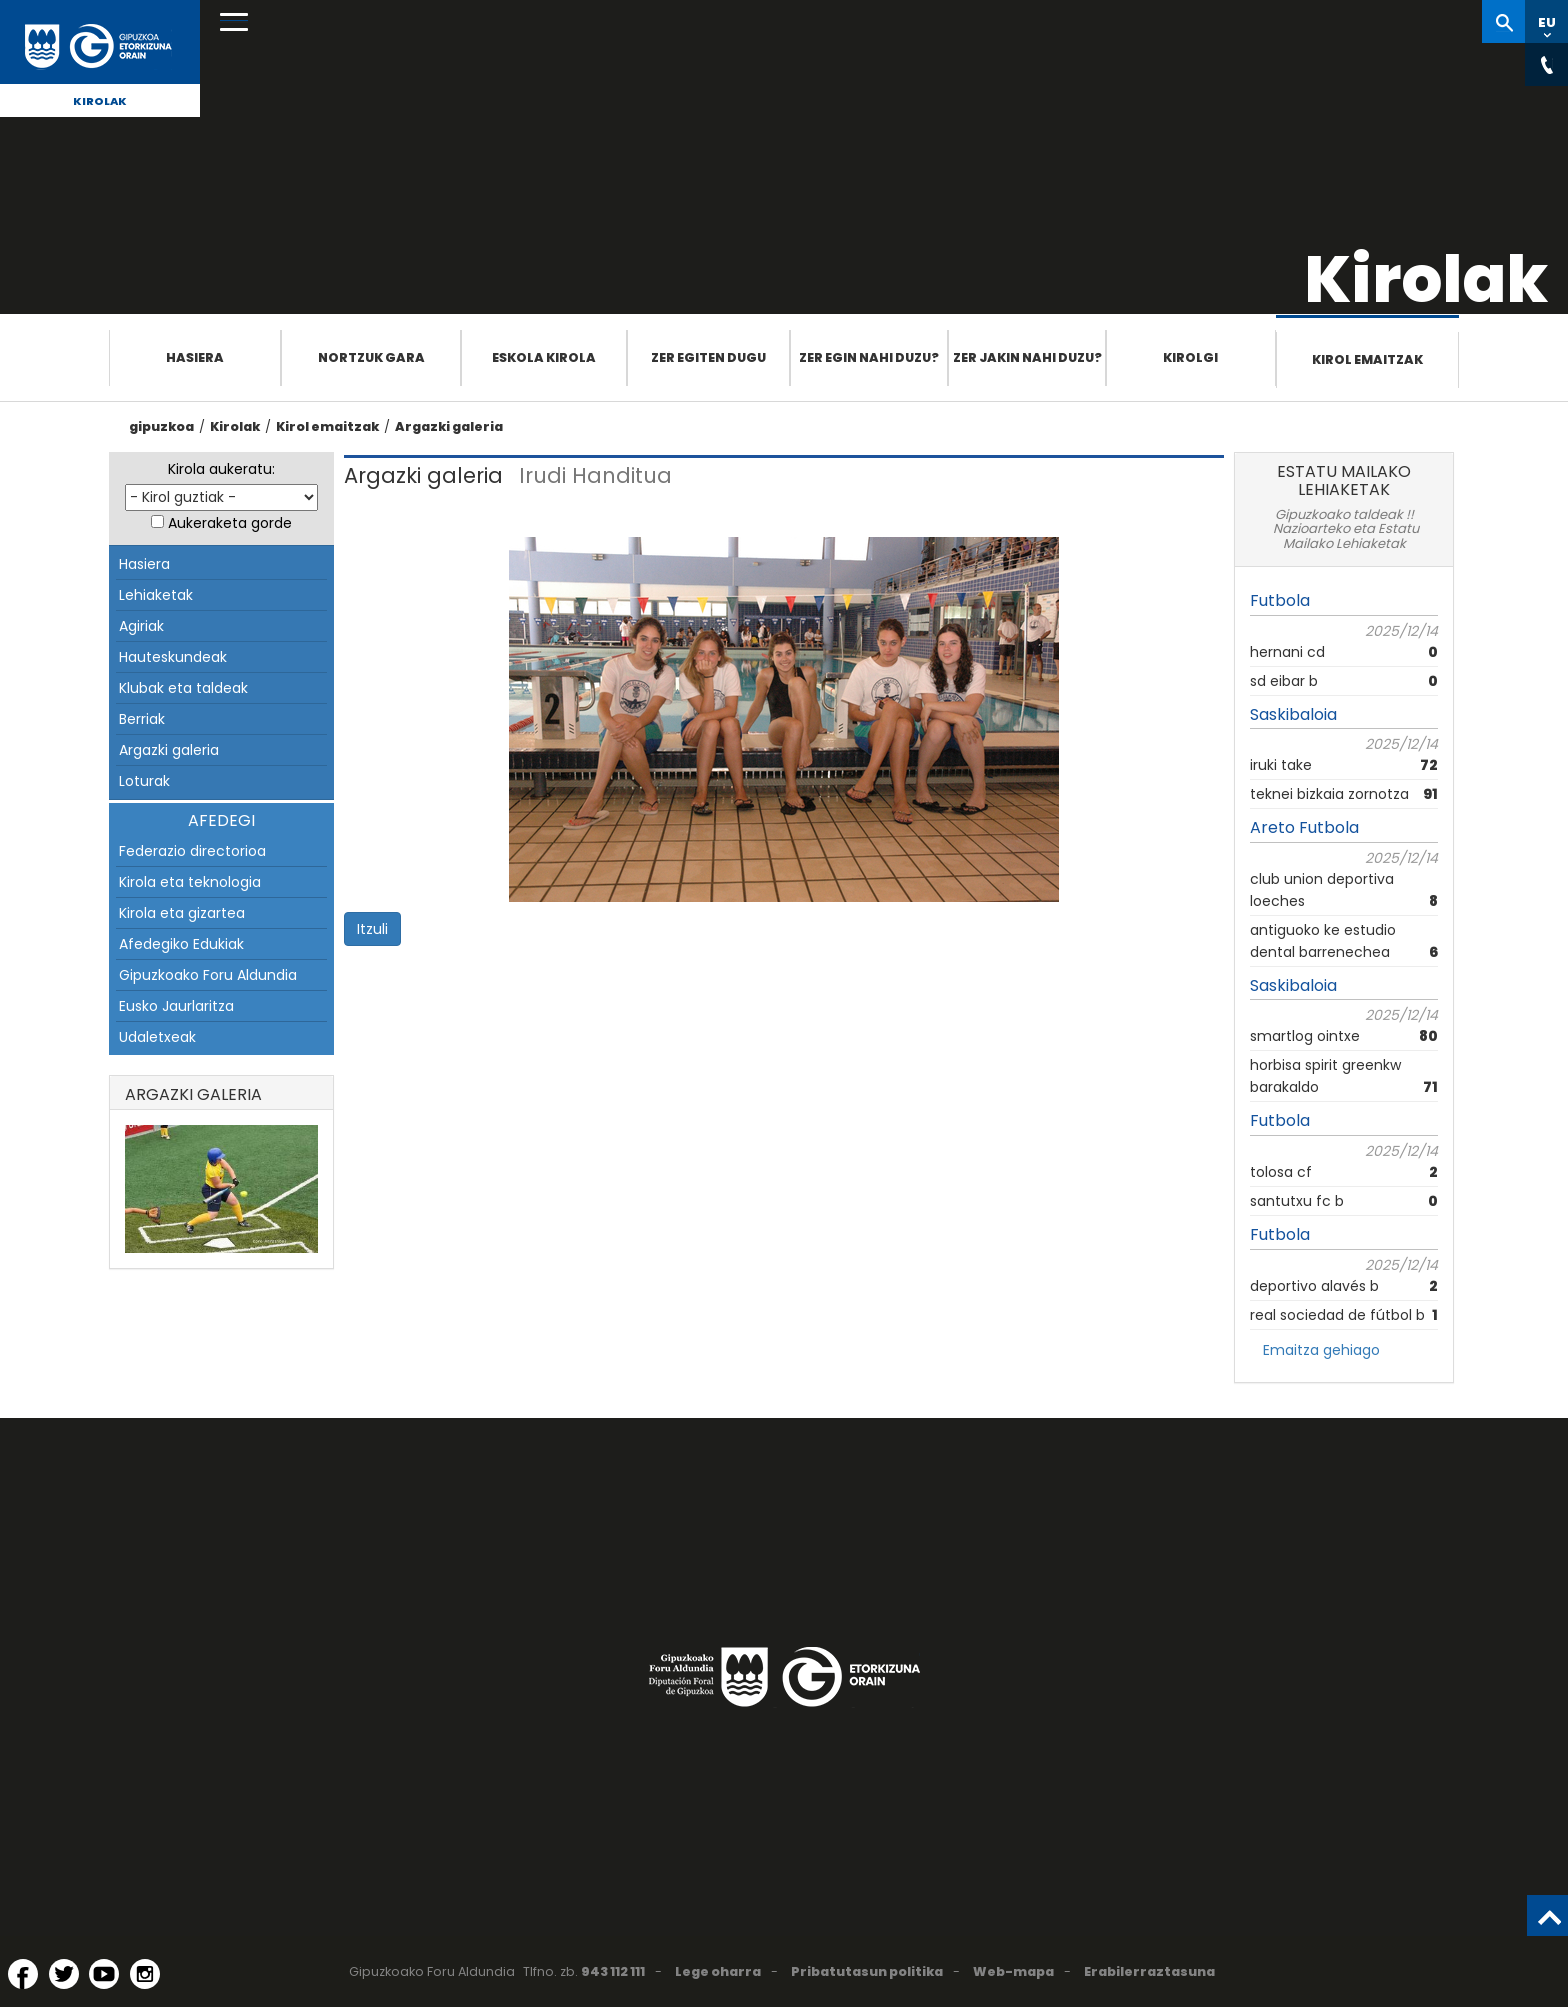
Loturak (144, 781)
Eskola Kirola (544, 357)
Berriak (142, 719)
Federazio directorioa (192, 851)
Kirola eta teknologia (190, 882)
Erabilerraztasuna (1149, 1971)
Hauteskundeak (173, 657)
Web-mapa (1013, 1971)
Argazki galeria (449, 426)
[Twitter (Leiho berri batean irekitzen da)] (64, 1974)
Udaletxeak (157, 1037)
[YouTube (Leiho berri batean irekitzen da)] (104, 1974)
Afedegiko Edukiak (181, 944)
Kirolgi (1190, 357)
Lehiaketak (156, 595)
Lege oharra (718, 1971)
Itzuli (372, 929)
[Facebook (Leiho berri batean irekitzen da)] (23, 1974)
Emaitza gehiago (1321, 1350)
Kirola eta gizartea (182, 913)
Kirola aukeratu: (221, 469)
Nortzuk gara (371, 357)
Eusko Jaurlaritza (176, 1006)
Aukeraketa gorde (230, 523)
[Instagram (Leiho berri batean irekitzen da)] (145, 1974)
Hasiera (195, 357)
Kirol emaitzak (1367, 359)
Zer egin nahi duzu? (869, 357)
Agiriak (141, 626)
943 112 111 (613, 1971)
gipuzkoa (161, 426)
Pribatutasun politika (867, 1971)
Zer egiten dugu (708, 357)
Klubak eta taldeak (183, 688)
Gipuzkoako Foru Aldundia (208, 975)
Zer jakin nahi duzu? (1027, 357)
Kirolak (100, 101)
